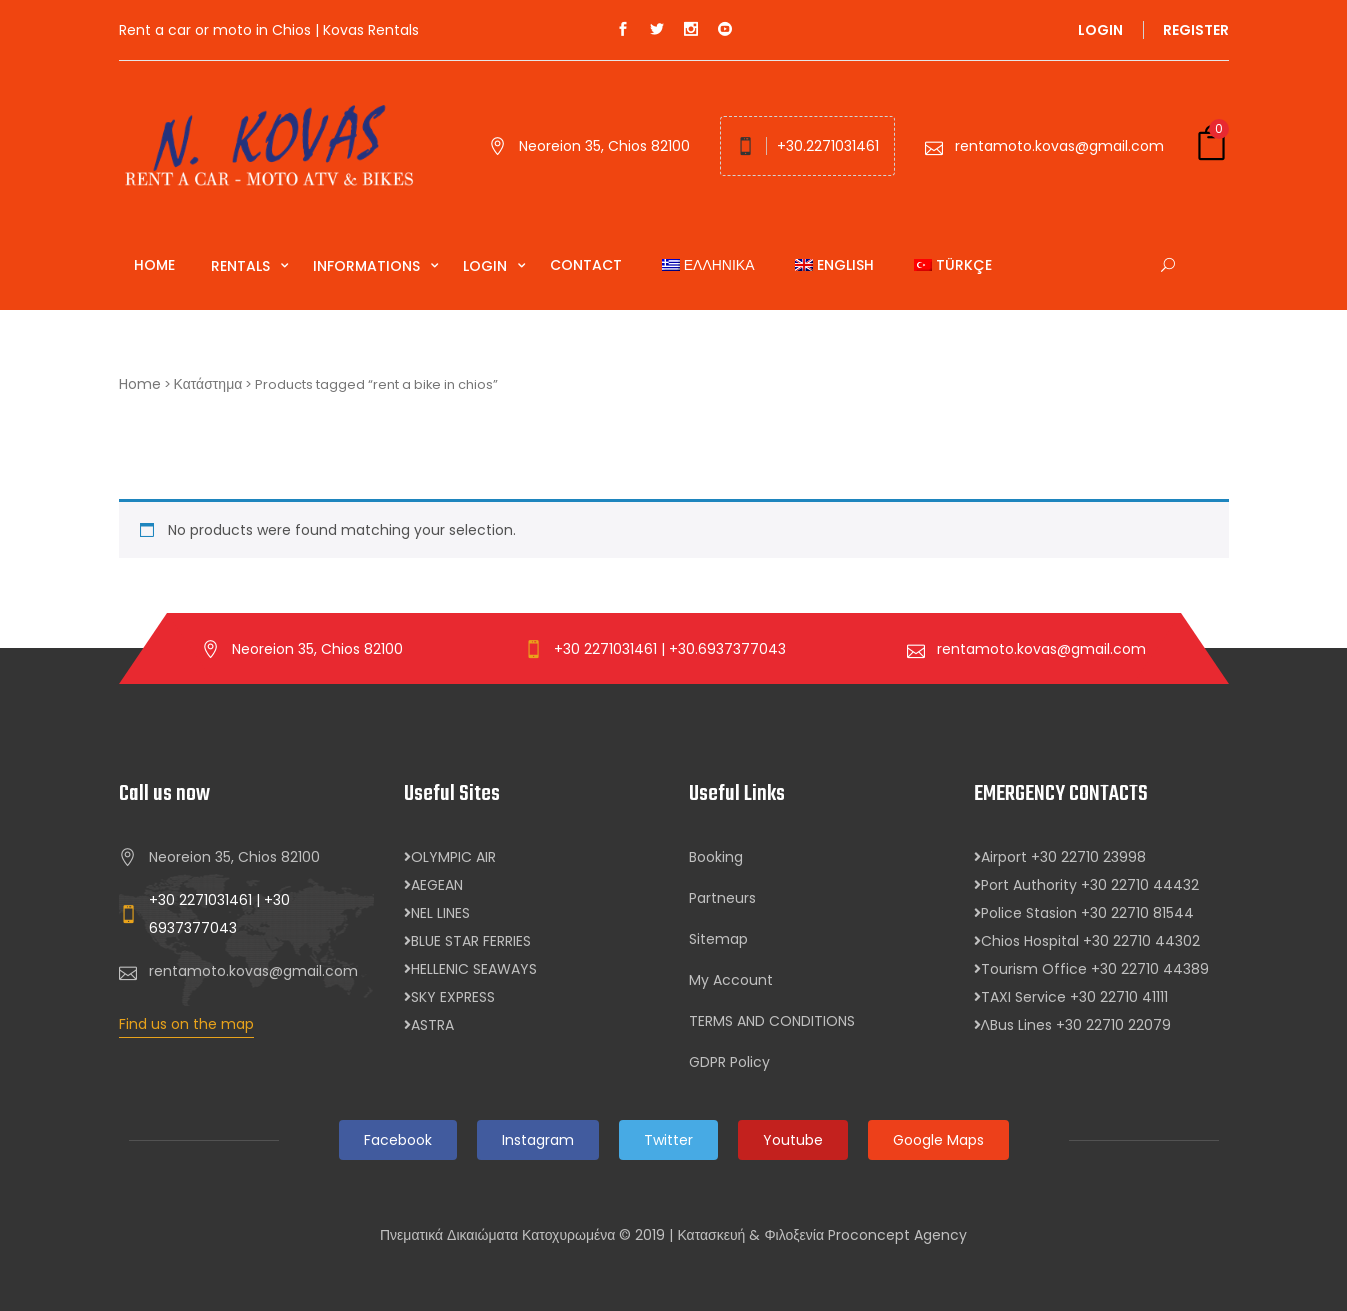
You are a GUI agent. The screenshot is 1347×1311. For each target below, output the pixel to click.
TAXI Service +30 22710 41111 (1071, 997)
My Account (731, 980)
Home (154, 265)
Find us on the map (186, 1024)
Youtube (793, 1140)
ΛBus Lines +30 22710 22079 (1072, 1025)
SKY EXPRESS (449, 997)
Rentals (242, 266)
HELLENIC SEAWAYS (470, 969)
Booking (716, 857)
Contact (586, 265)
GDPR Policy (729, 1062)
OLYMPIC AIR (450, 857)
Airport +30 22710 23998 (1060, 857)
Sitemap (718, 939)
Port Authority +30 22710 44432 (1086, 885)
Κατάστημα (208, 384)
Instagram (538, 1140)
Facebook (398, 1140)
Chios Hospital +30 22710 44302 (1087, 941)
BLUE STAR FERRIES (467, 941)
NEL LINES (437, 913)
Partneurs (722, 898)
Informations (368, 266)
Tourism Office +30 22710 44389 (1091, 969)
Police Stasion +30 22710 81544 (1084, 913)
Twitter (668, 1140)
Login (1100, 30)
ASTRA (429, 1025)
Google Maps (938, 1140)
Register (1196, 30)
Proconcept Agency (897, 1235)
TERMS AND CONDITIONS (772, 1021)
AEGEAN (433, 885)
